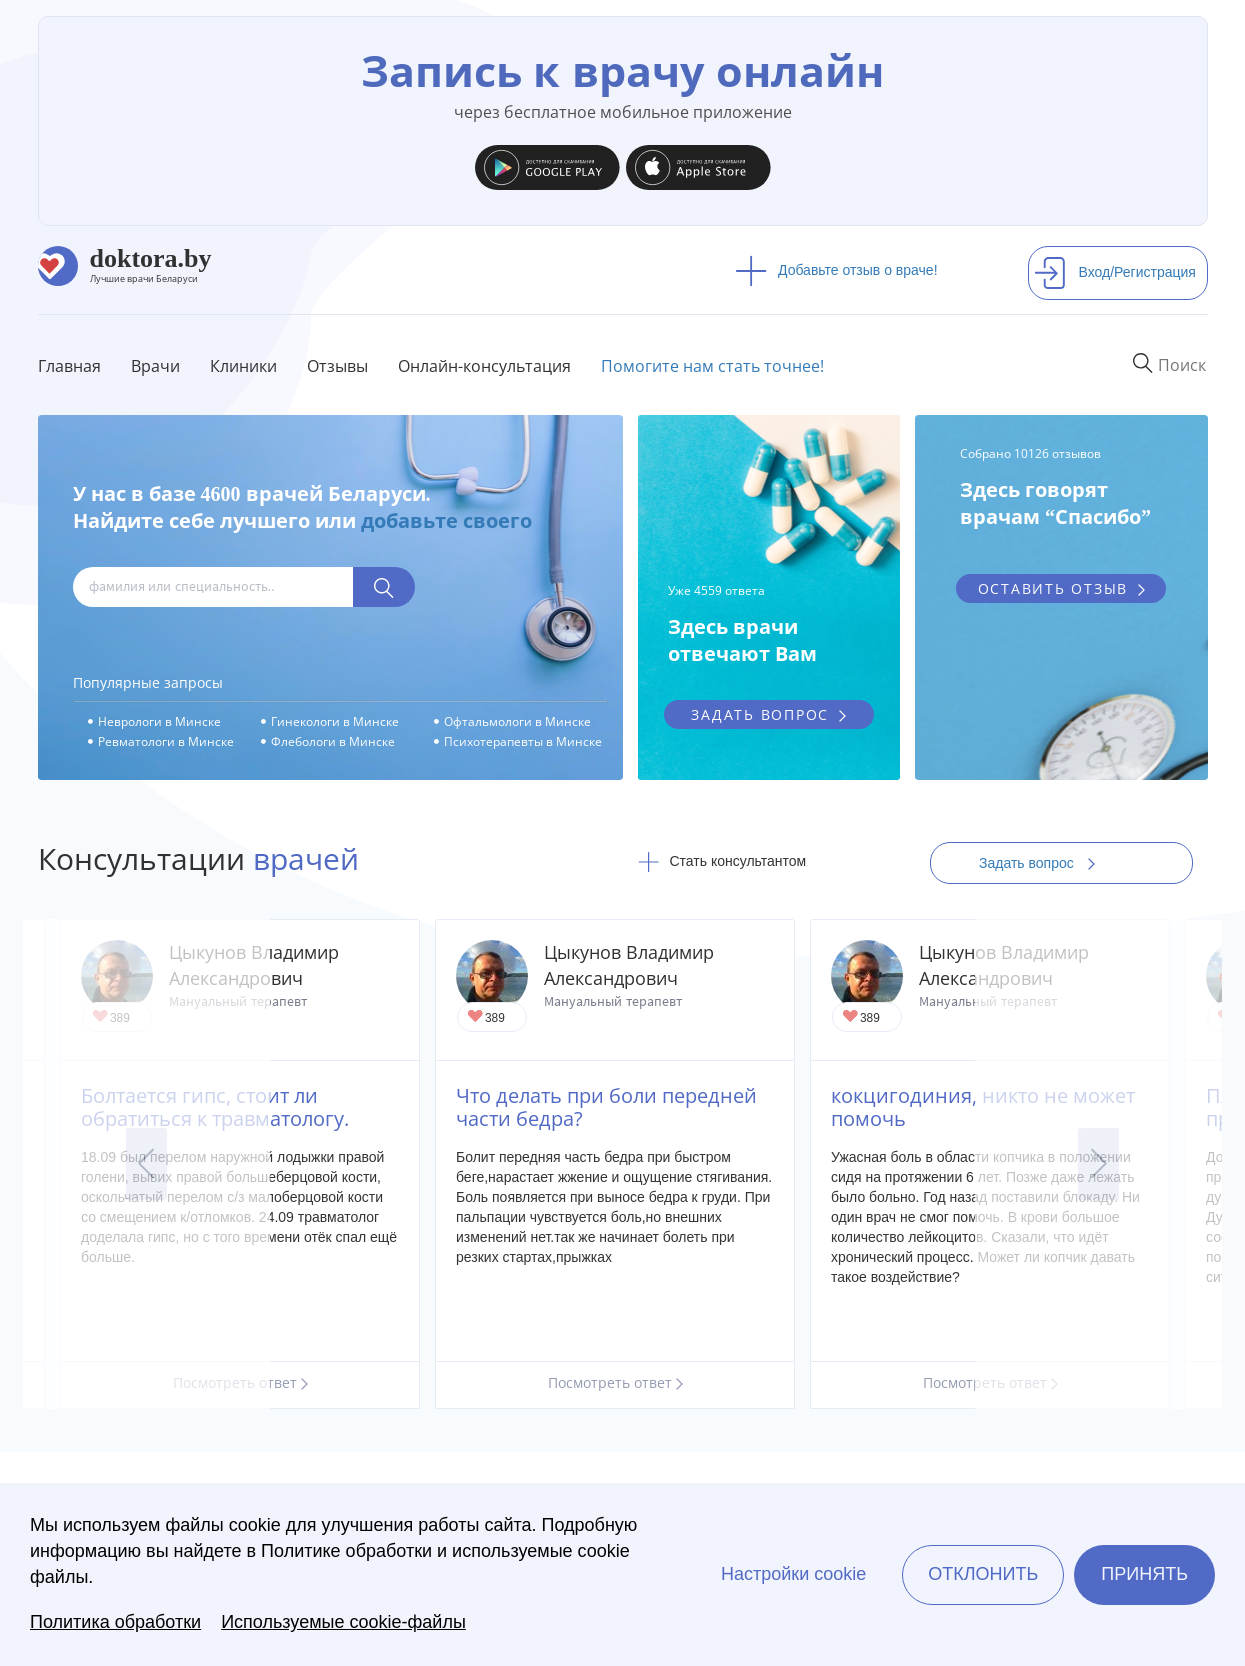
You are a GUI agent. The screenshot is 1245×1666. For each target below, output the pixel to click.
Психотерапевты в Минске (523, 741)
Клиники (243, 366)
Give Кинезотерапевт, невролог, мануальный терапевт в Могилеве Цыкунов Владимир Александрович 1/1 (476, 1017)
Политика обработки (115, 1622)
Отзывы (337, 366)
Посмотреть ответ (615, 1382)
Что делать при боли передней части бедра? (606, 1107)
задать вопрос (760, 714)
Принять (1144, 1574)
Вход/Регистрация (1115, 272)
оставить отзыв (1053, 588)
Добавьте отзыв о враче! (836, 270)
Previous (146, 1164)
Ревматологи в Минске (166, 741)
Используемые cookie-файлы (343, 1622)
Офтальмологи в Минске (517, 721)
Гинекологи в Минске (335, 721)
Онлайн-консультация (484, 366)
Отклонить (983, 1574)
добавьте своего (446, 521)
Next (1098, 1164)
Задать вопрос (1043, 863)
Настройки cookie (793, 1574)
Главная (69, 366)
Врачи (155, 366)
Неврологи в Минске (159, 721)
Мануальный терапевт (613, 1001)
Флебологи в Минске (333, 741)
